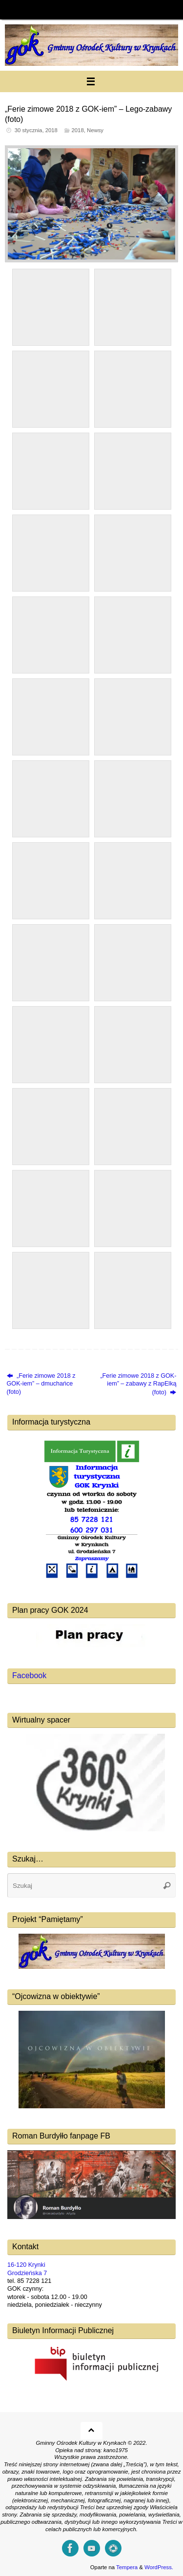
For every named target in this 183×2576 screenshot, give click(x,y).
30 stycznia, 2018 (36, 130)
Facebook (29, 1675)
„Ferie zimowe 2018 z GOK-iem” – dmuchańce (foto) (41, 1383)
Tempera (127, 2567)
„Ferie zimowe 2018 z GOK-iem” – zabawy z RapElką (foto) (138, 1384)
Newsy (95, 130)
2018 (78, 130)
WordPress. (158, 2567)
